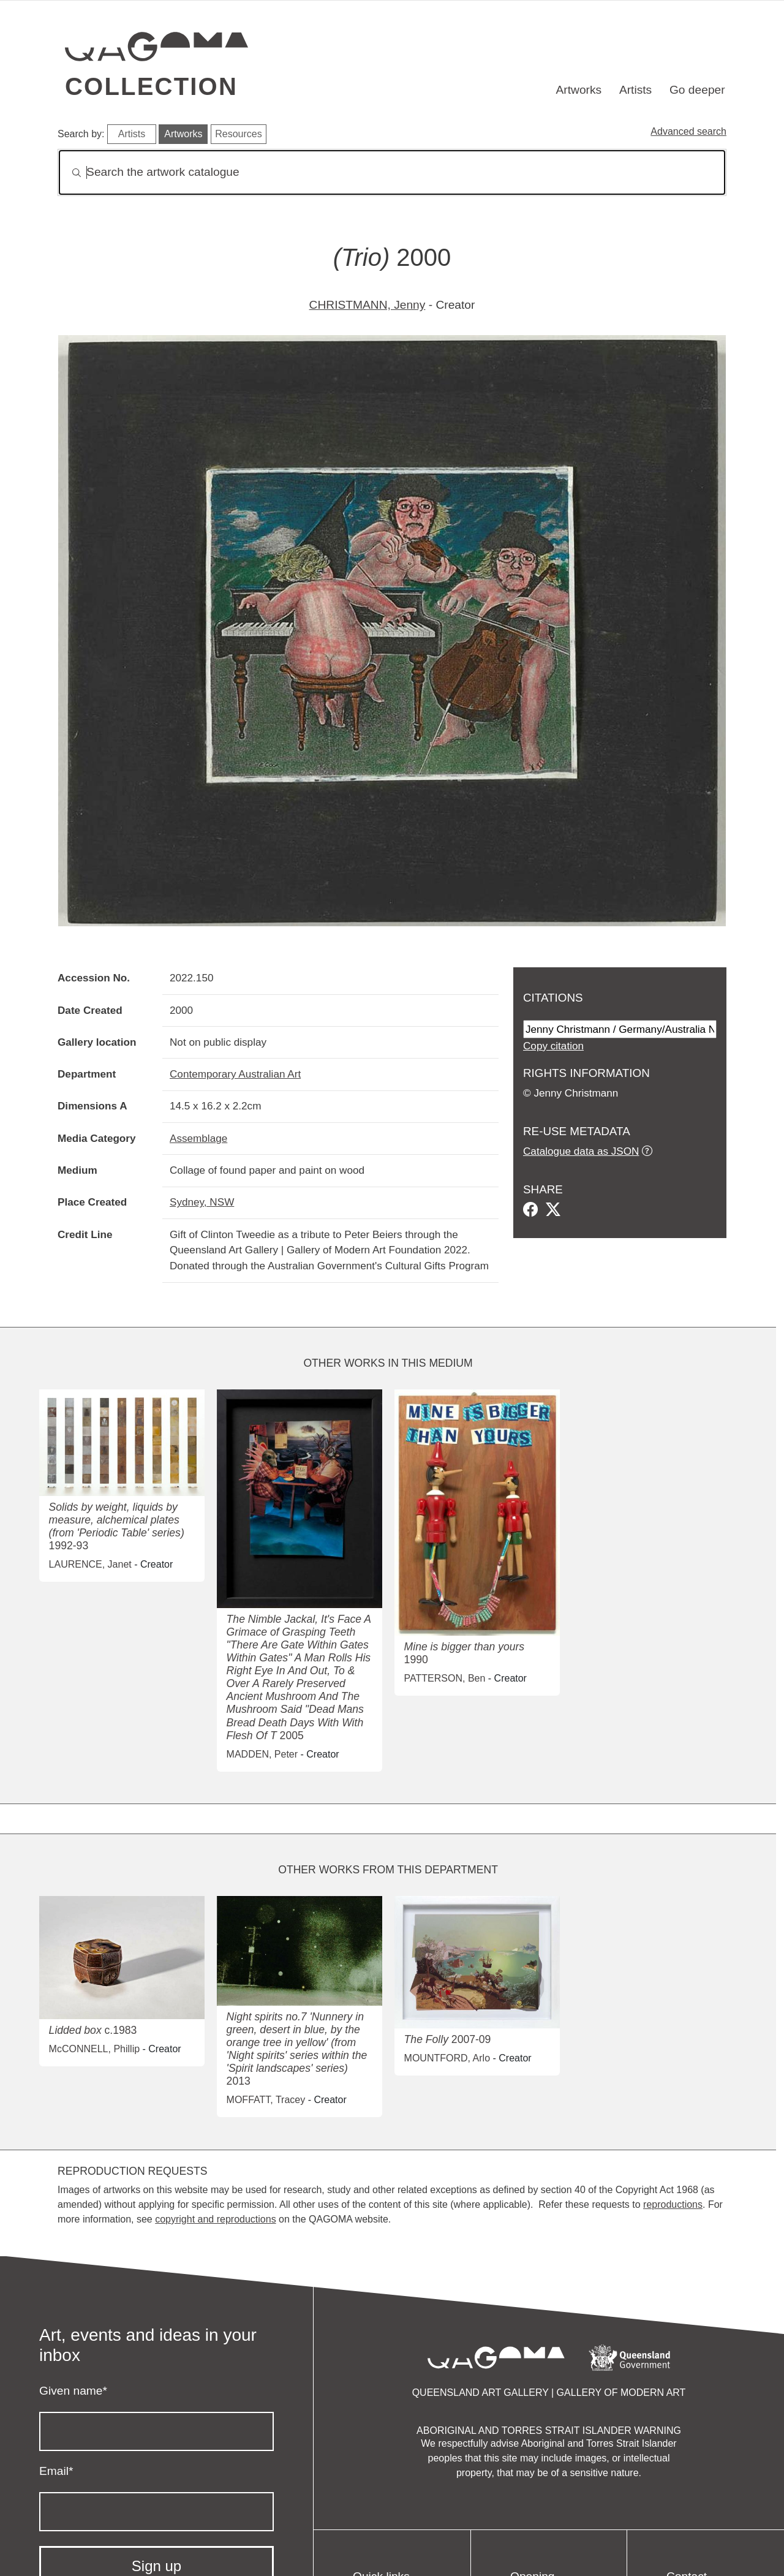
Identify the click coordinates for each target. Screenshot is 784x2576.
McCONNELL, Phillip (94, 2049)
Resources (238, 134)
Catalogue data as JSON (581, 1151)
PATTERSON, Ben (445, 1678)
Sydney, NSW (202, 1202)
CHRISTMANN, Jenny (367, 304)
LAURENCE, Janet (90, 1564)
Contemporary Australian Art (235, 1074)
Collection (151, 86)
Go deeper (697, 89)
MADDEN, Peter (262, 1754)
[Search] (392, 172)
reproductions (673, 2204)
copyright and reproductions (215, 2219)
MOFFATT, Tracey (266, 2099)
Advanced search (688, 131)
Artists (635, 89)
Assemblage (198, 1138)
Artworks (579, 89)
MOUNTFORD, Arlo (447, 2058)
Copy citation (553, 1046)
